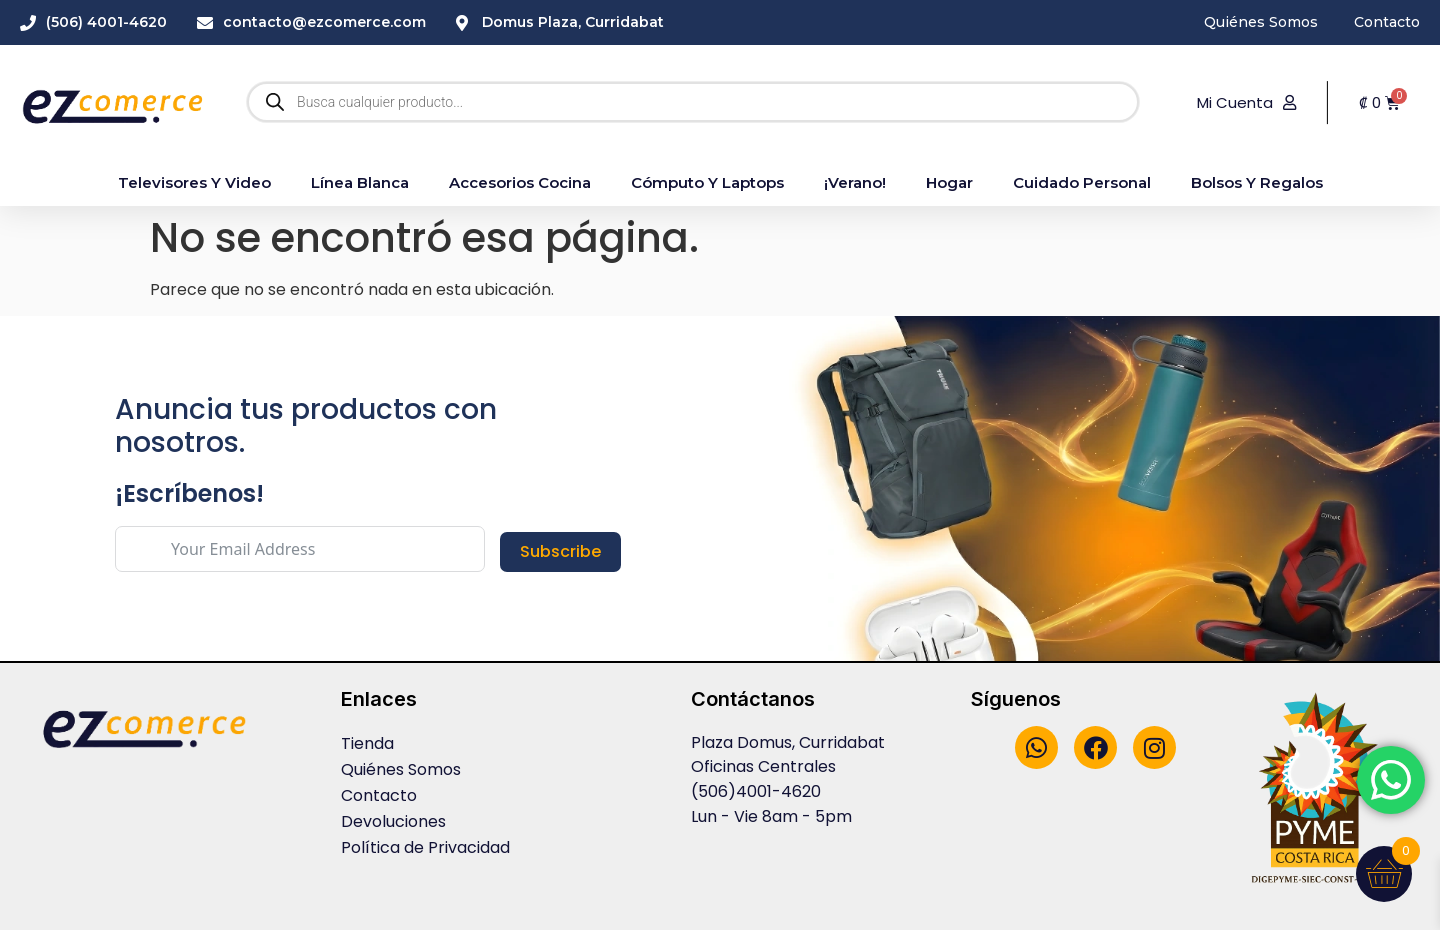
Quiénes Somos (401, 769)
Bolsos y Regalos (1257, 182)
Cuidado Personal (1082, 182)
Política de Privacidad (425, 847)
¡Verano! (855, 182)
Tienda (367, 743)
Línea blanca (360, 182)
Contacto (379, 795)
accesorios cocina (520, 182)
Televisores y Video (194, 182)
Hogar (949, 182)
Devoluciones (393, 821)
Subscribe (560, 551)
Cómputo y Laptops (707, 182)
